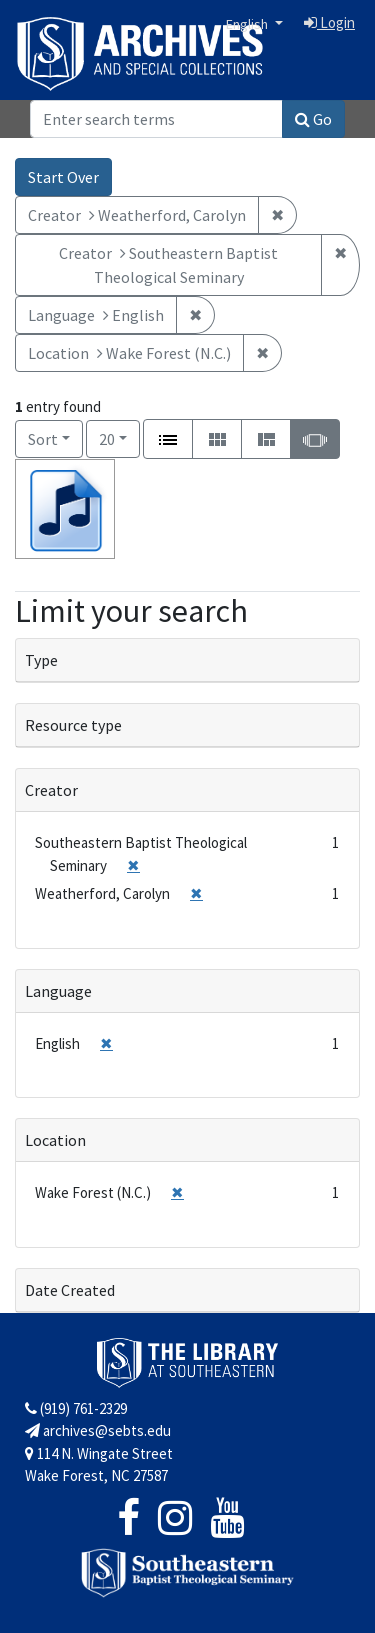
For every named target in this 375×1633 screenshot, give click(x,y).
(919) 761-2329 (76, 1408)
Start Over (63, 177)
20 (119, 437)
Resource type (73, 725)
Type (41, 660)
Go (313, 119)
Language (58, 991)
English (248, 24)
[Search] (156, 119)
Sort (43, 439)
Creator (51, 790)
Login (329, 22)
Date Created (70, 1290)
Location (55, 1140)
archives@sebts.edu (98, 1430)
